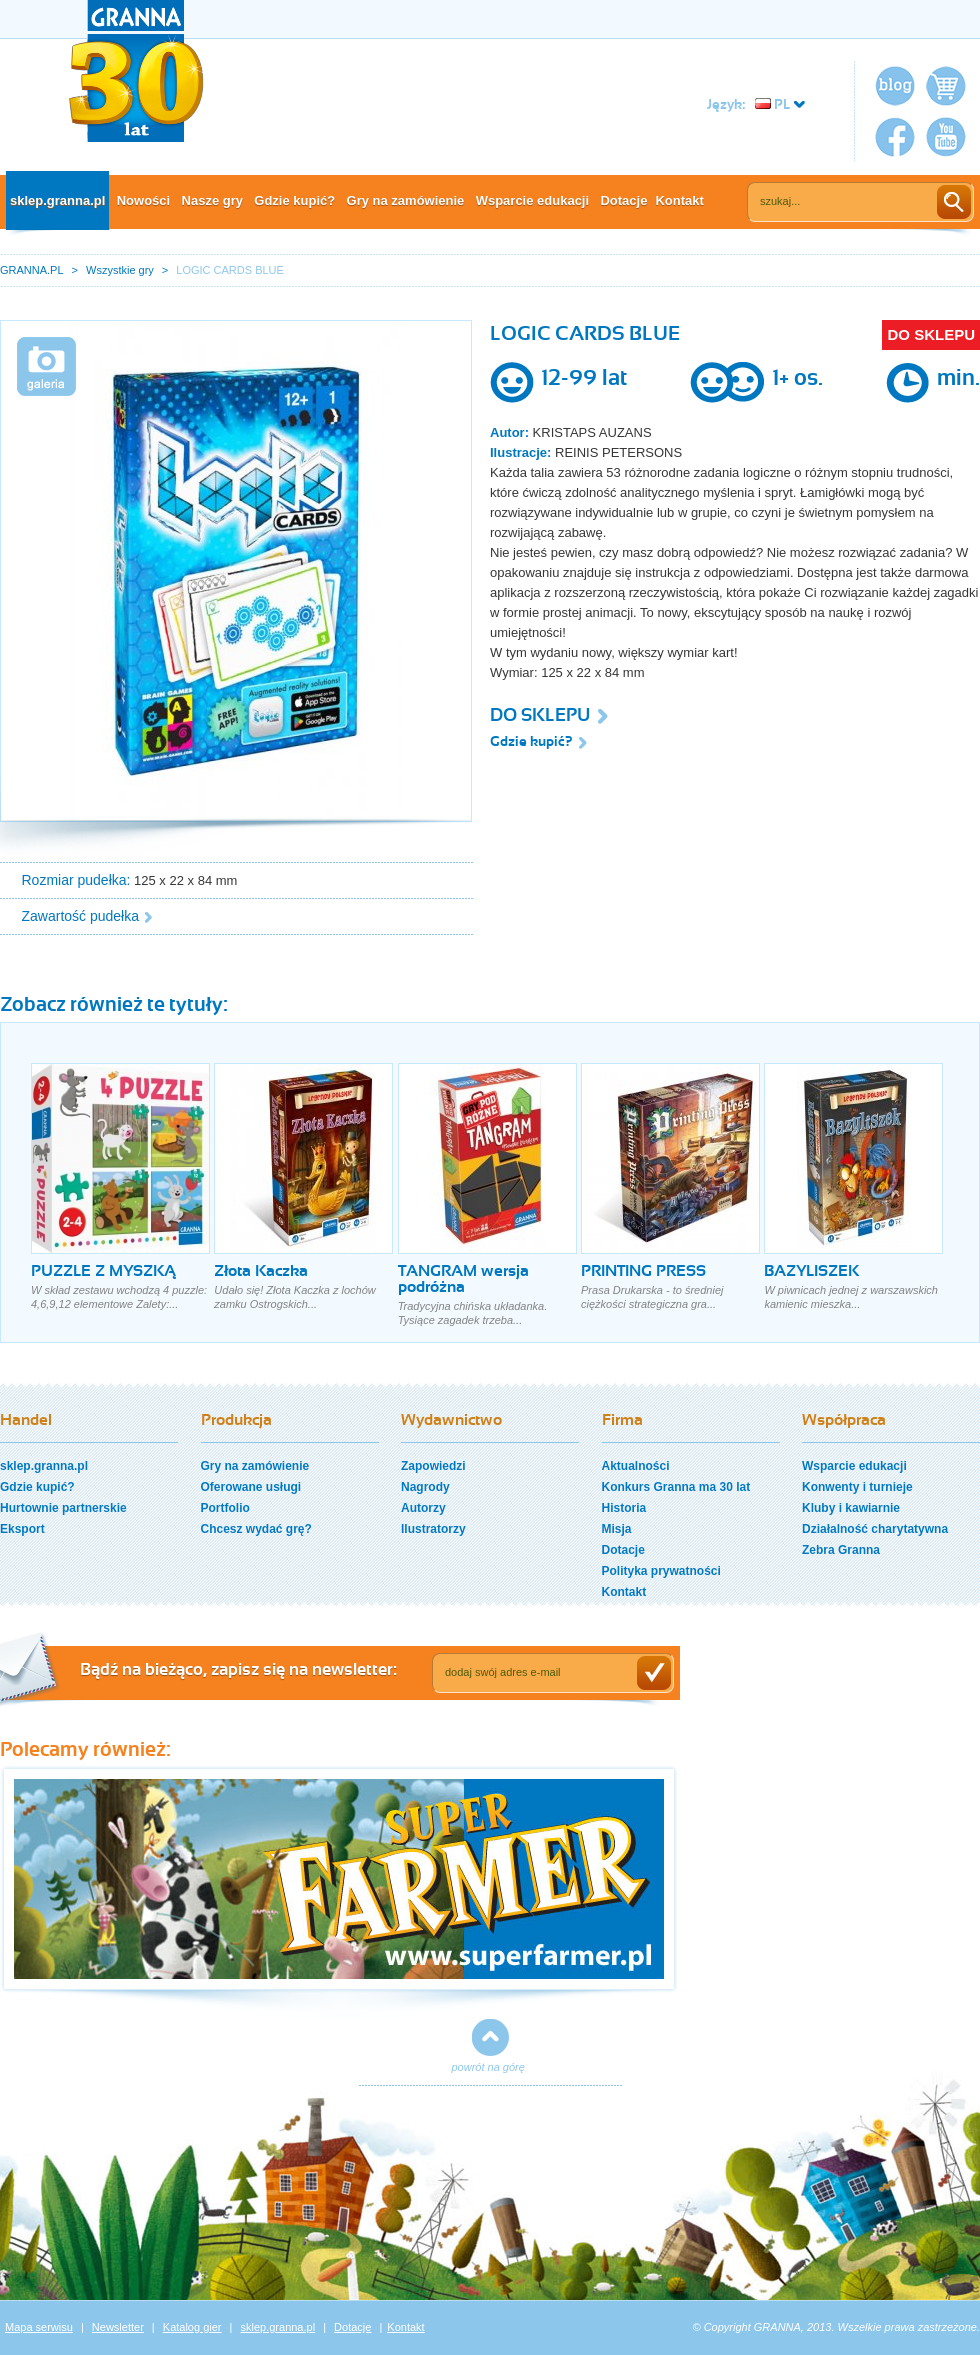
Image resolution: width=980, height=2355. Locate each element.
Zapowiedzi (433, 1466)
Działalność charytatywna (875, 1529)
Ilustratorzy (433, 1529)
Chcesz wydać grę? (256, 1529)
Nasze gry (212, 200)
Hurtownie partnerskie (63, 1508)
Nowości (143, 200)
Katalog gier (192, 2327)
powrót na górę (488, 2067)
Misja (617, 1529)
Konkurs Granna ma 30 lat (676, 1487)
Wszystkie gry (120, 270)
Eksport (22, 1529)
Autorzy (423, 1508)
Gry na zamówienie (406, 200)
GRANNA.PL (32, 270)
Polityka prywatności (661, 1571)
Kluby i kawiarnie (851, 1508)
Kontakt (679, 200)
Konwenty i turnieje (857, 1487)
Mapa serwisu (39, 2327)
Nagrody (425, 1487)
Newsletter (118, 2327)
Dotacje (623, 200)
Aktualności (636, 1466)
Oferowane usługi (251, 1487)
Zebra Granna (841, 1550)
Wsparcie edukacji (532, 200)
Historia (624, 1508)
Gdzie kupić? (294, 200)
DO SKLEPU (931, 334)
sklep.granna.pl (57, 200)
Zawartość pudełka (81, 916)
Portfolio (225, 1508)
